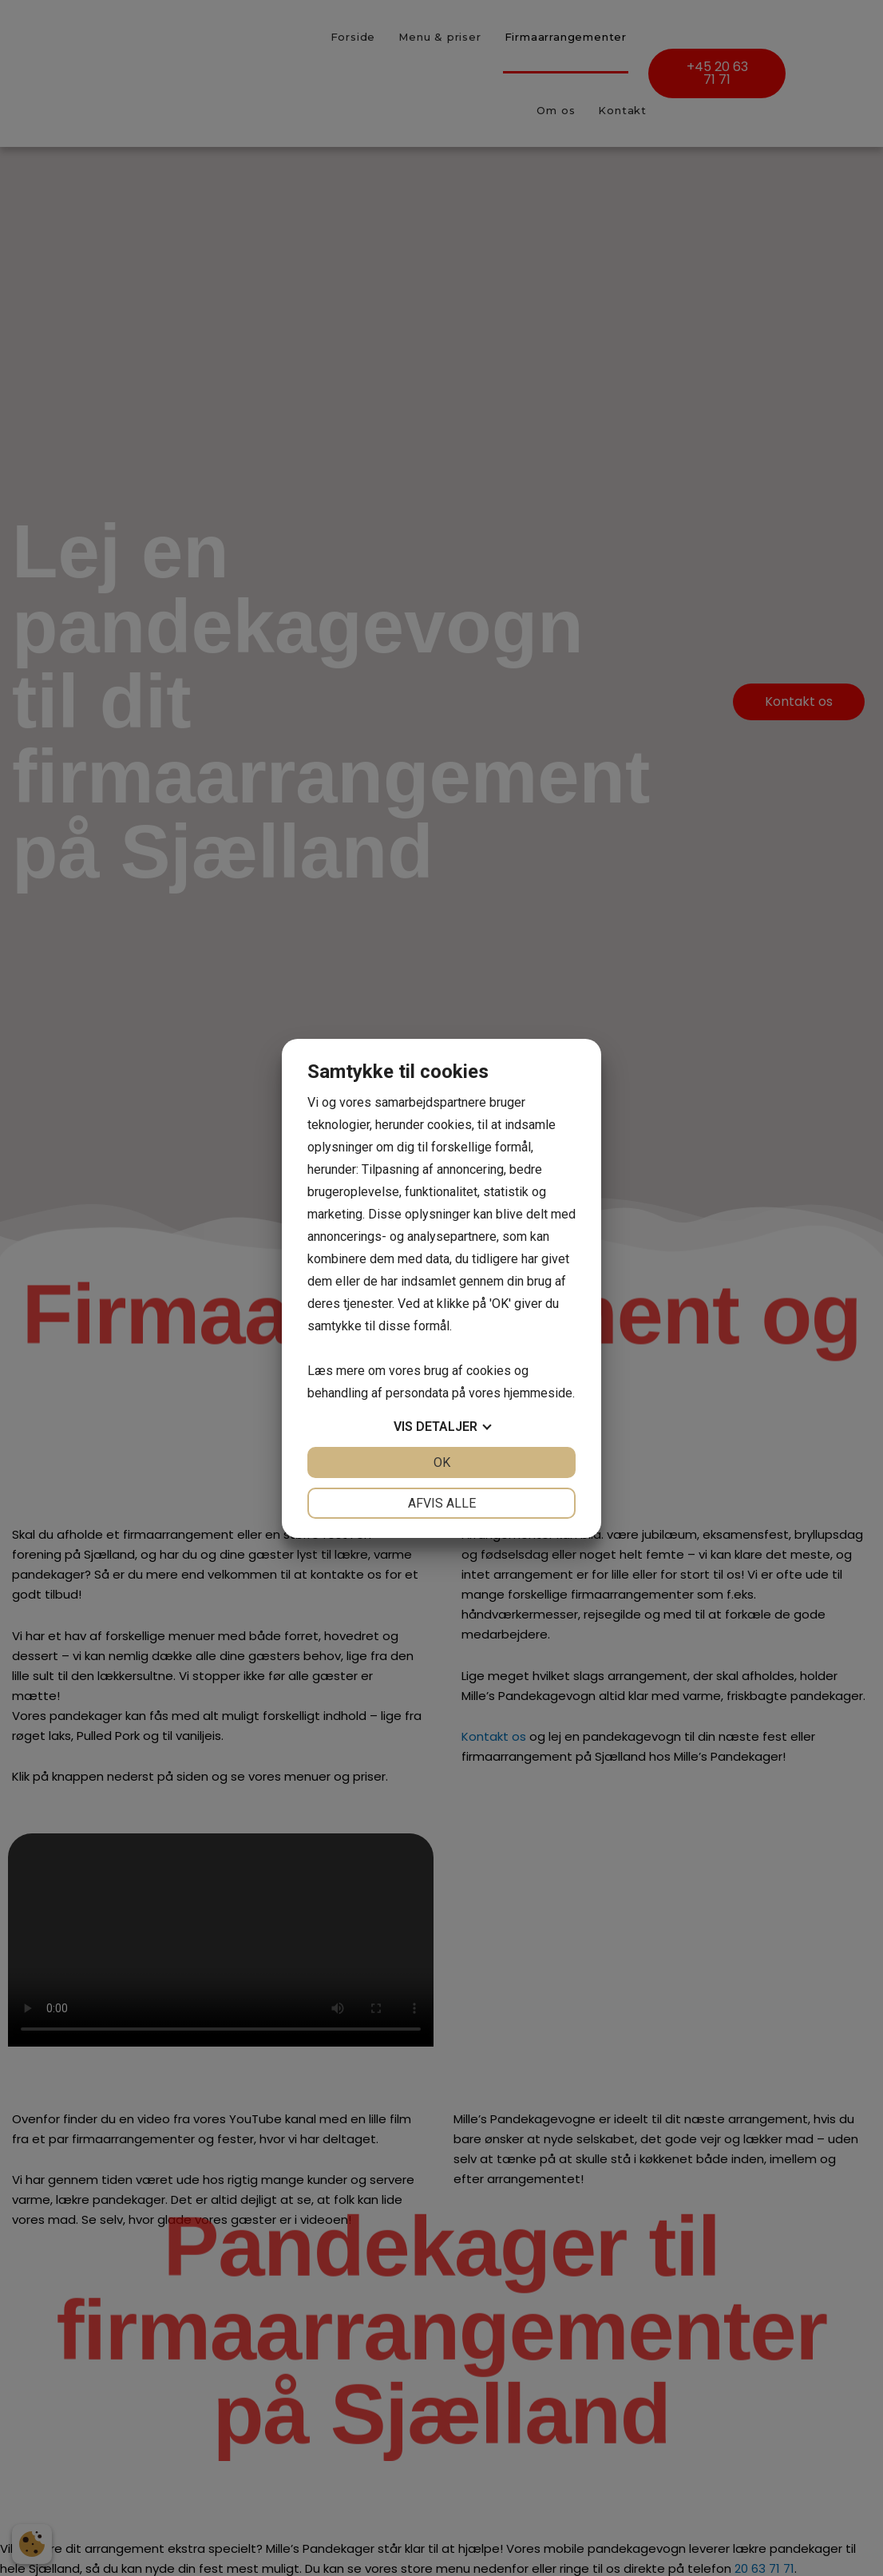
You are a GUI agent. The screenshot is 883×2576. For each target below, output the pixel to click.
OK (442, 1462)
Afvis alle (442, 1503)
